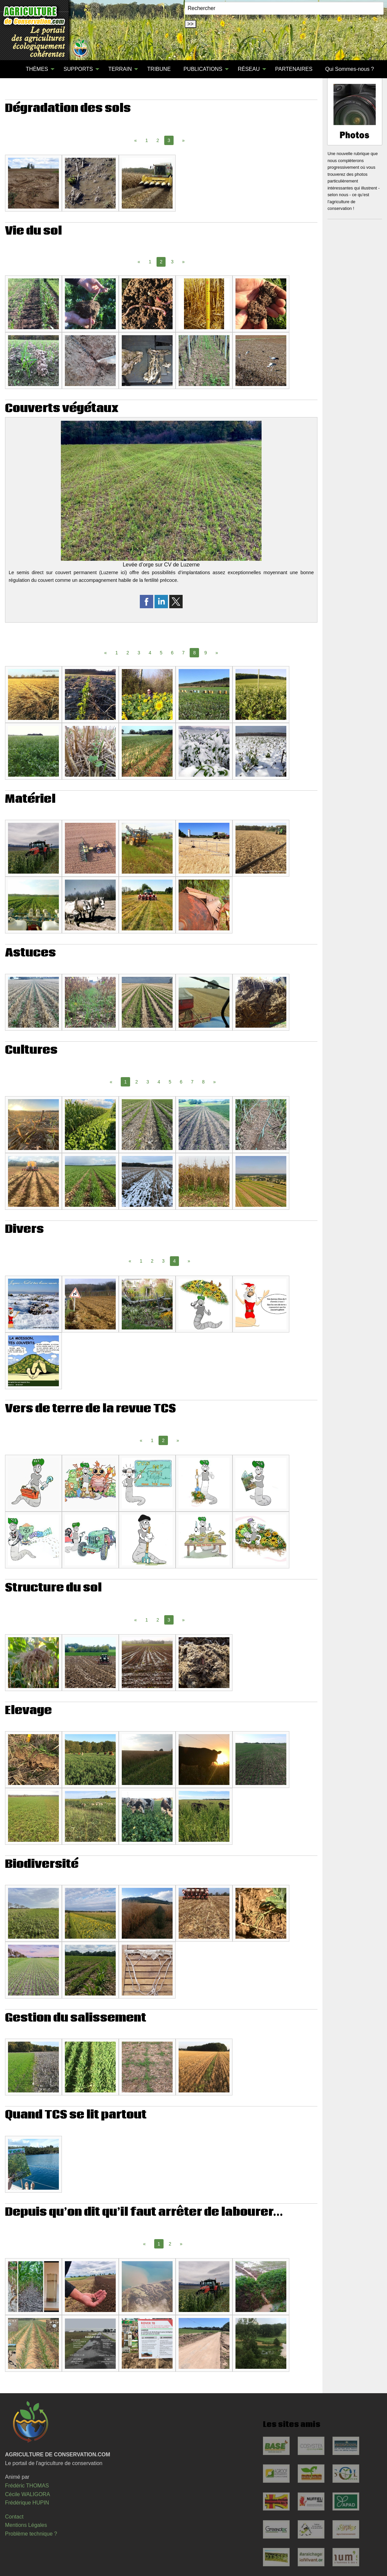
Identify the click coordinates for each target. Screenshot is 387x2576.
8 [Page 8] (203, 1081)
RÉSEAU (249, 69)
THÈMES (37, 69)
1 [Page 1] (146, 140)
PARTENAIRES (293, 69)
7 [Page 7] (183, 652)
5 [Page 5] (161, 652)
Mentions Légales (26, 2525)
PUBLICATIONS (202, 69)
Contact (14, 2517)
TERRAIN (120, 69)
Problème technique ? (31, 2534)
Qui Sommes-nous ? (349, 69)
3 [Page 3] (172, 261)
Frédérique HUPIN (27, 2502)
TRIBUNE (159, 69)
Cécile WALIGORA (27, 2494)
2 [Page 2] (158, 140)
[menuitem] (13, 69)
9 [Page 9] (205, 652)
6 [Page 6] (172, 652)
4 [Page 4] (150, 652)
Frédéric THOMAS (27, 2485)
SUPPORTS (78, 69)
